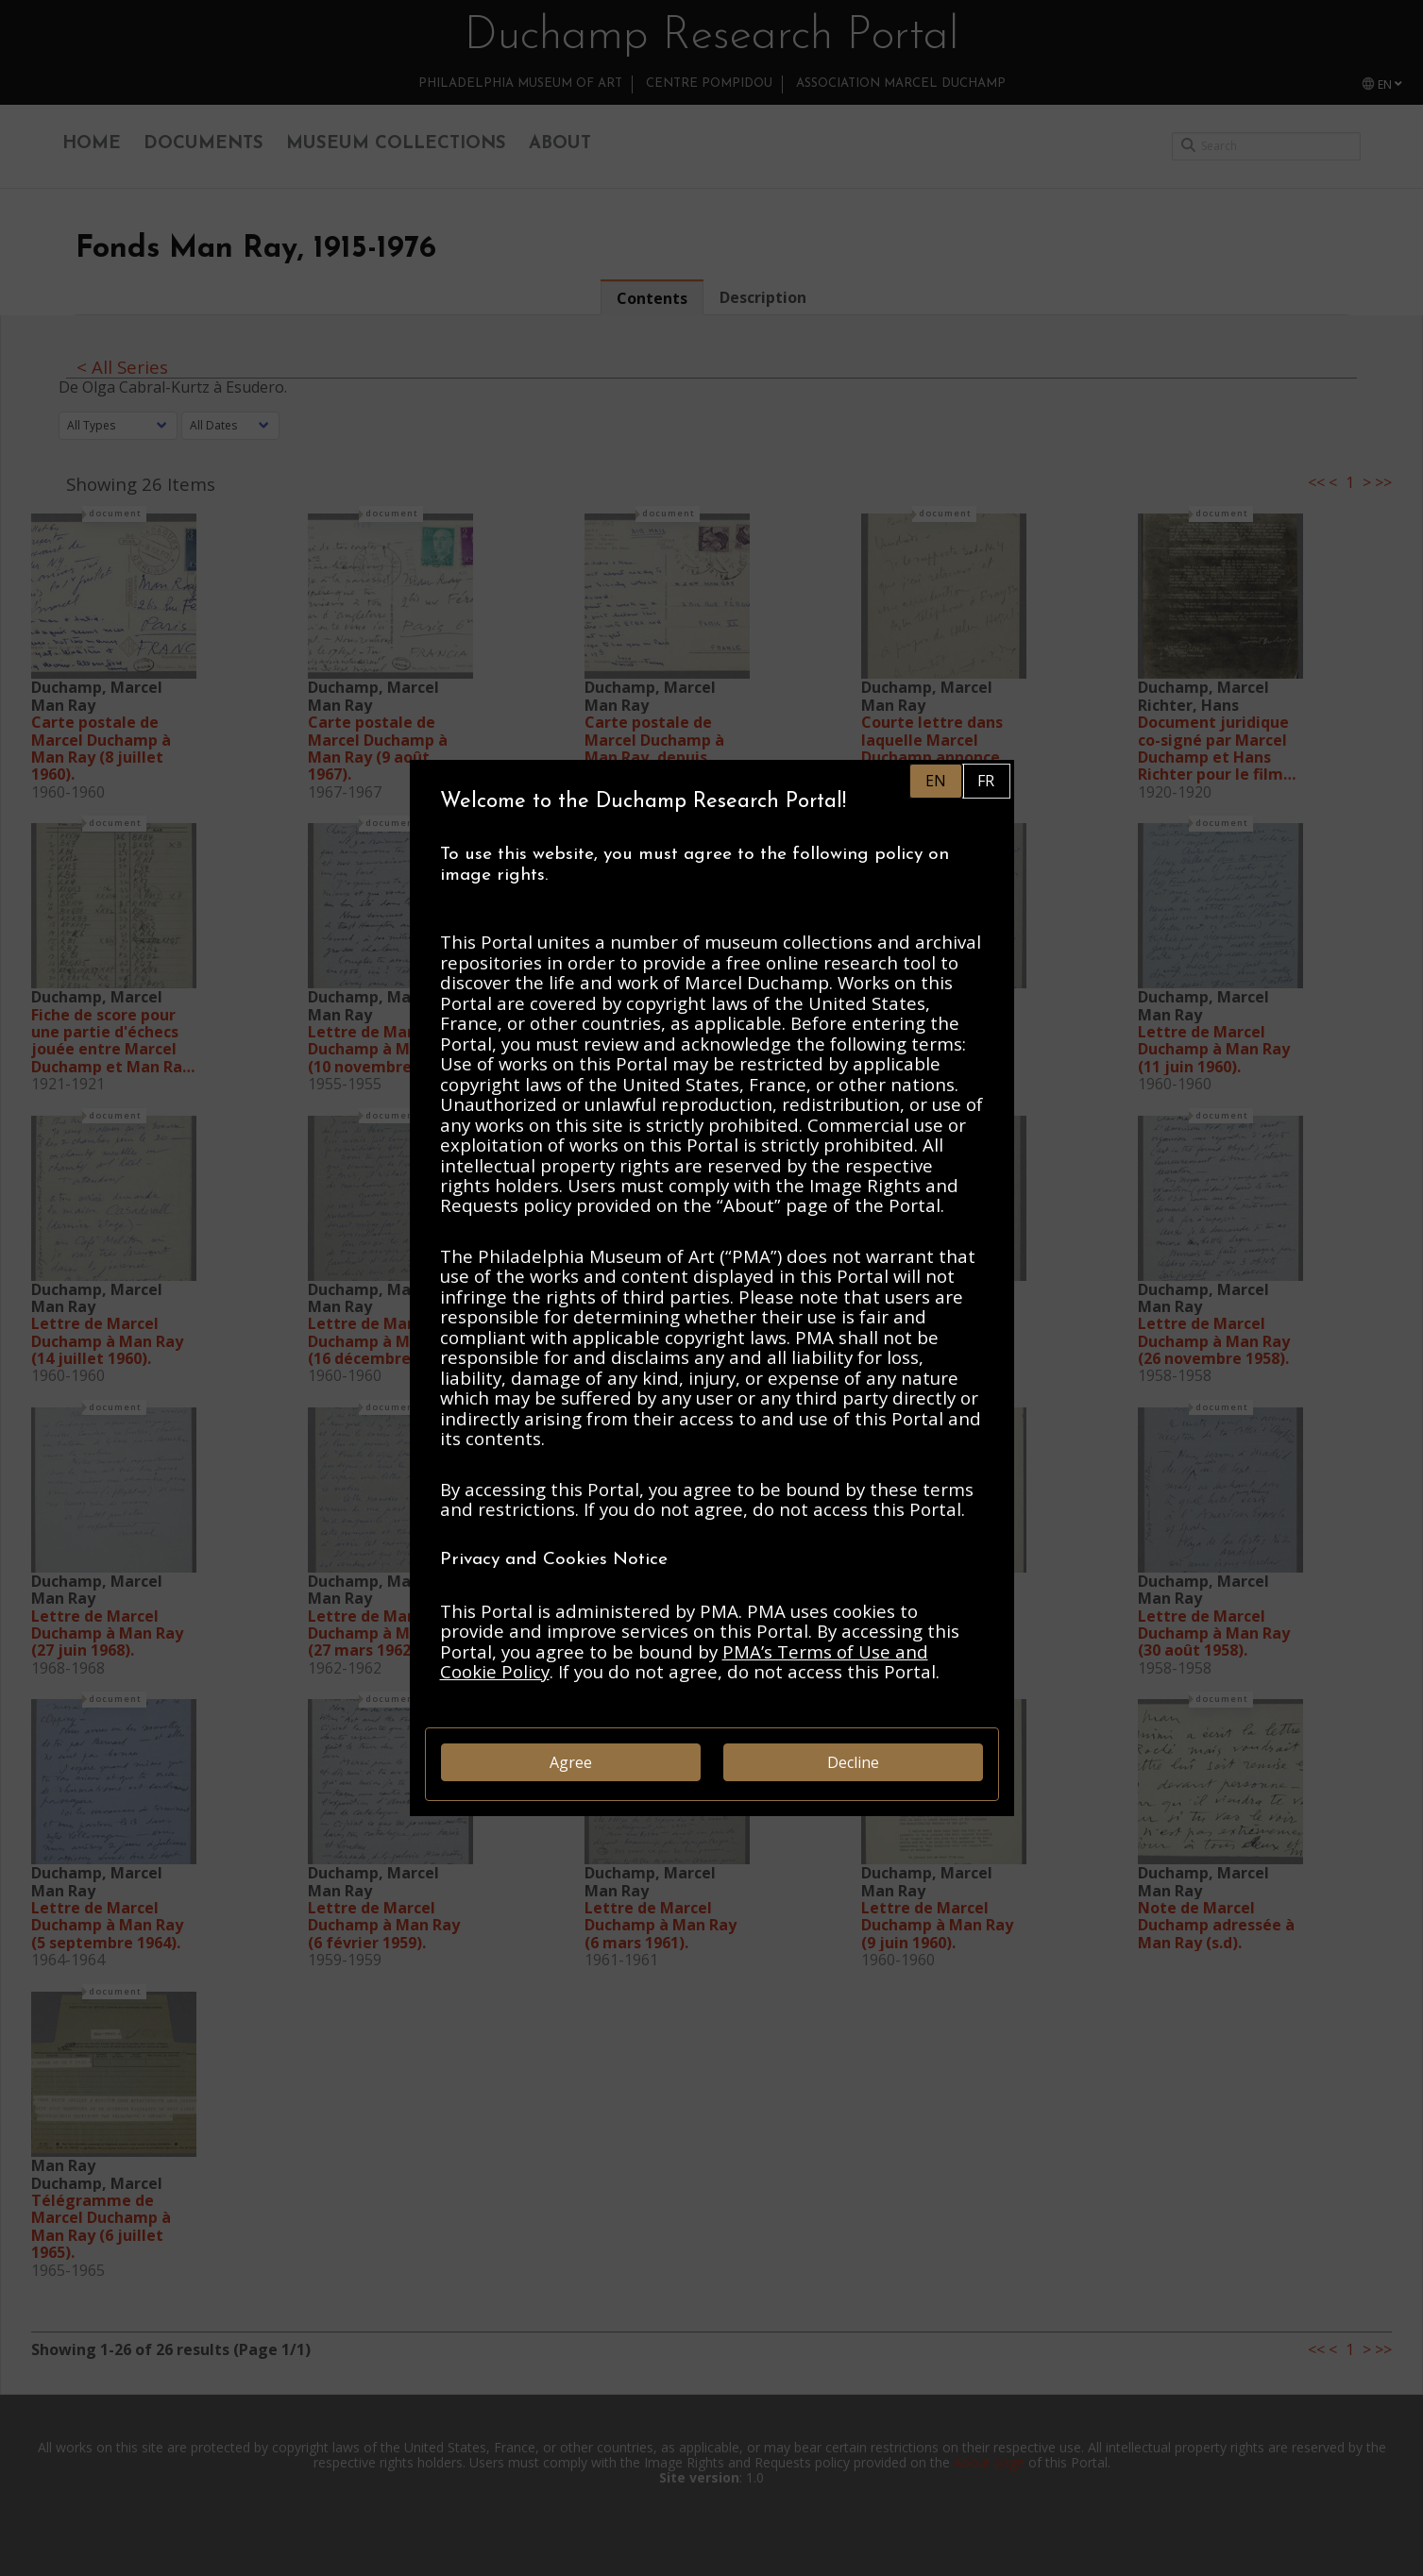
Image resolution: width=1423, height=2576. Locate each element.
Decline (853, 1762)
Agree (571, 1762)
